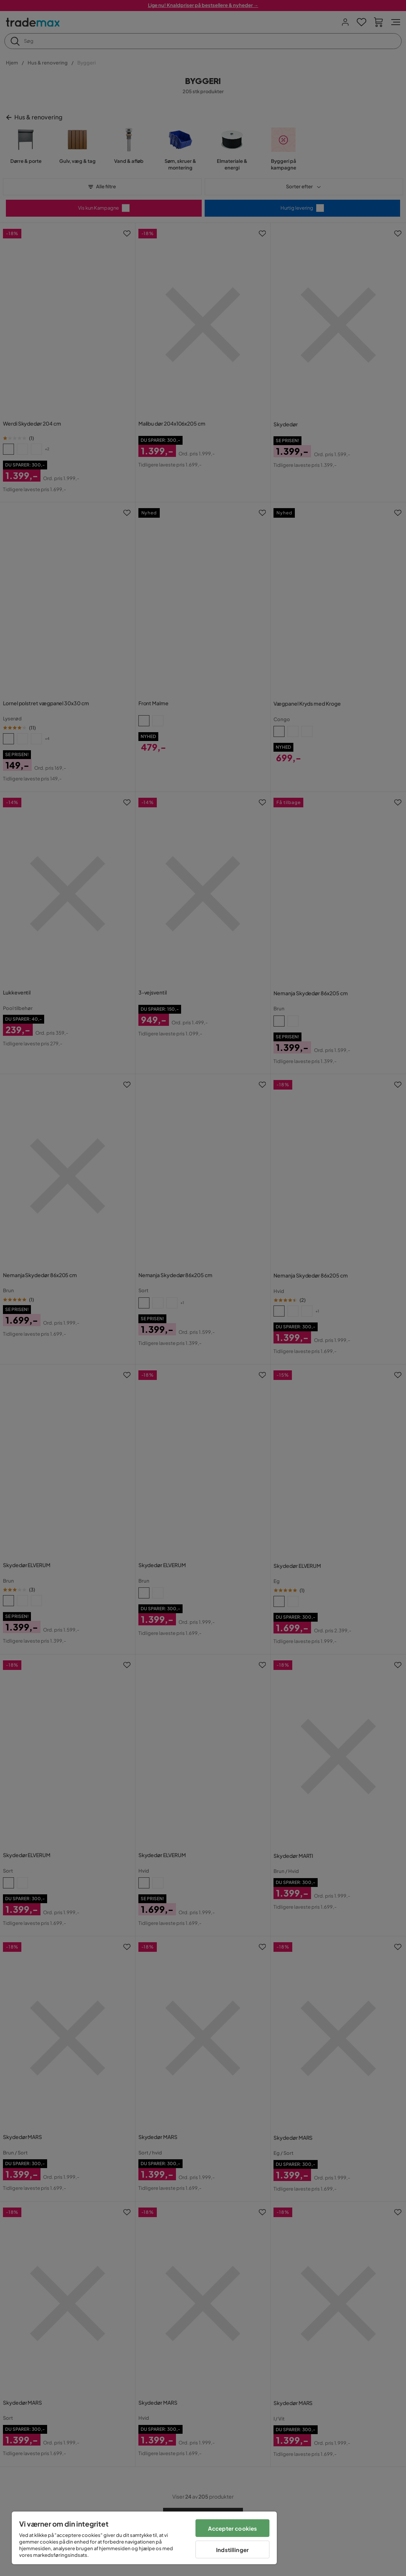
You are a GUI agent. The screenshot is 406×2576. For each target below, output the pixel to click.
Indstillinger (232, 2549)
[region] (144, 2538)
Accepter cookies (232, 2528)
